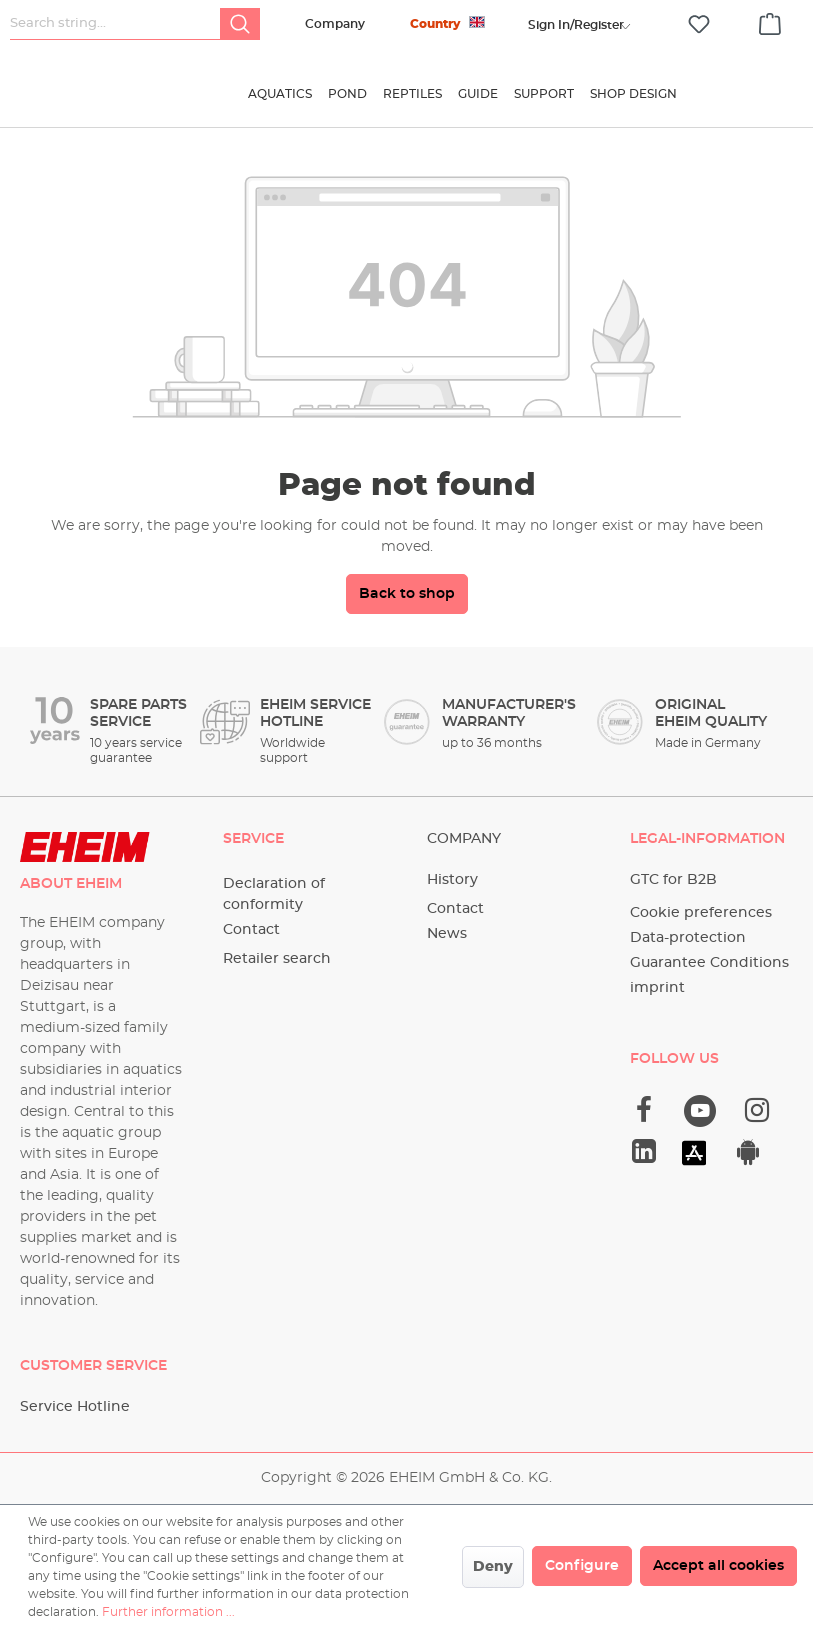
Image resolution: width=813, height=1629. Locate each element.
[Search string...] (115, 24)
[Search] (240, 24)
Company (335, 24)
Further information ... (168, 1612)
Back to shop (407, 607)
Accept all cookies (718, 1566)
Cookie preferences (701, 913)
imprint (657, 988)
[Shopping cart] (770, 21)
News (447, 934)
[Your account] (576, 25)
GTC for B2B (673, 880)
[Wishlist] (699, 24)
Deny (493, 1567)
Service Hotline (75, 1407)
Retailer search (277, 959)
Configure (582, 1566)
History (452, 880)
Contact (251, 930)
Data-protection (688, 938)
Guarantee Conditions (709, 963)
